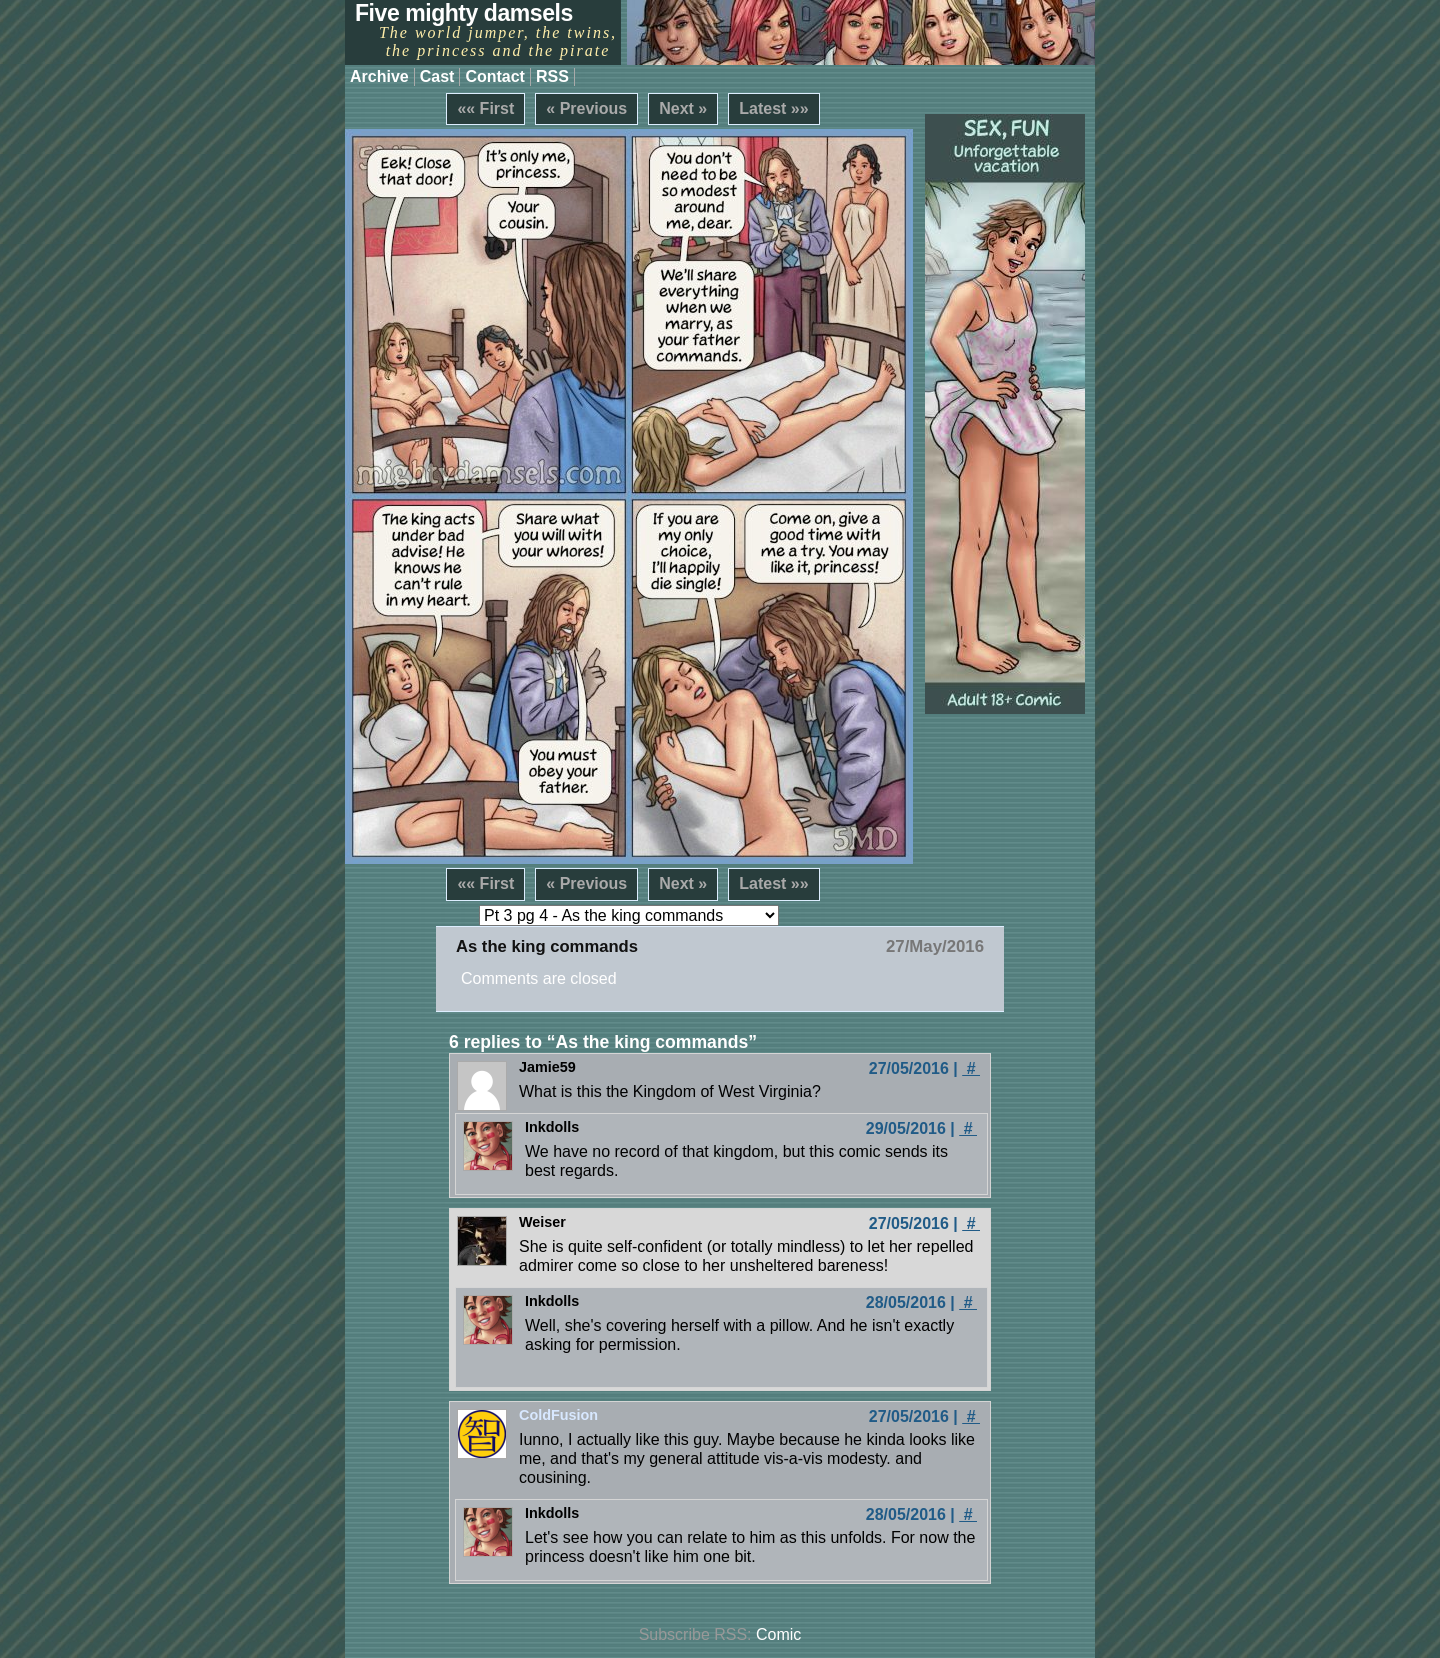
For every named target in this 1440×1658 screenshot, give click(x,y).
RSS (552, 76)
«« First (485, 108)
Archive (379, 76)
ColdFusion (558, 1415)
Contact (495, 76)
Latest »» (773, 108)
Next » (683, 108)
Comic (778, 1634)
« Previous (586, 108)
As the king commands (547, 946)
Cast (437, 76)
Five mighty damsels (464, 13)
